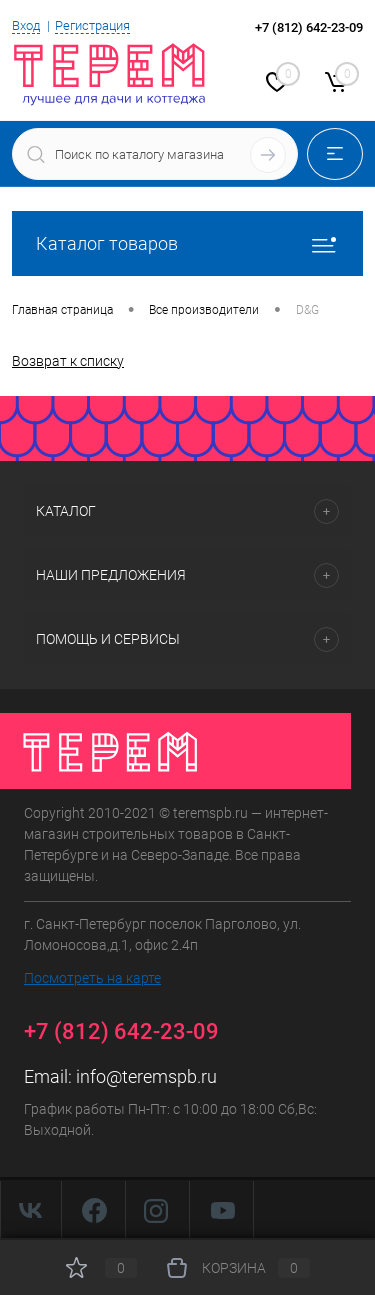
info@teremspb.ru (146, 1076)
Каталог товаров (187, 243)
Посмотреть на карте (92, 978)
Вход (26, 25)
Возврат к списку (68, 361)
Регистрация (92, 25)
